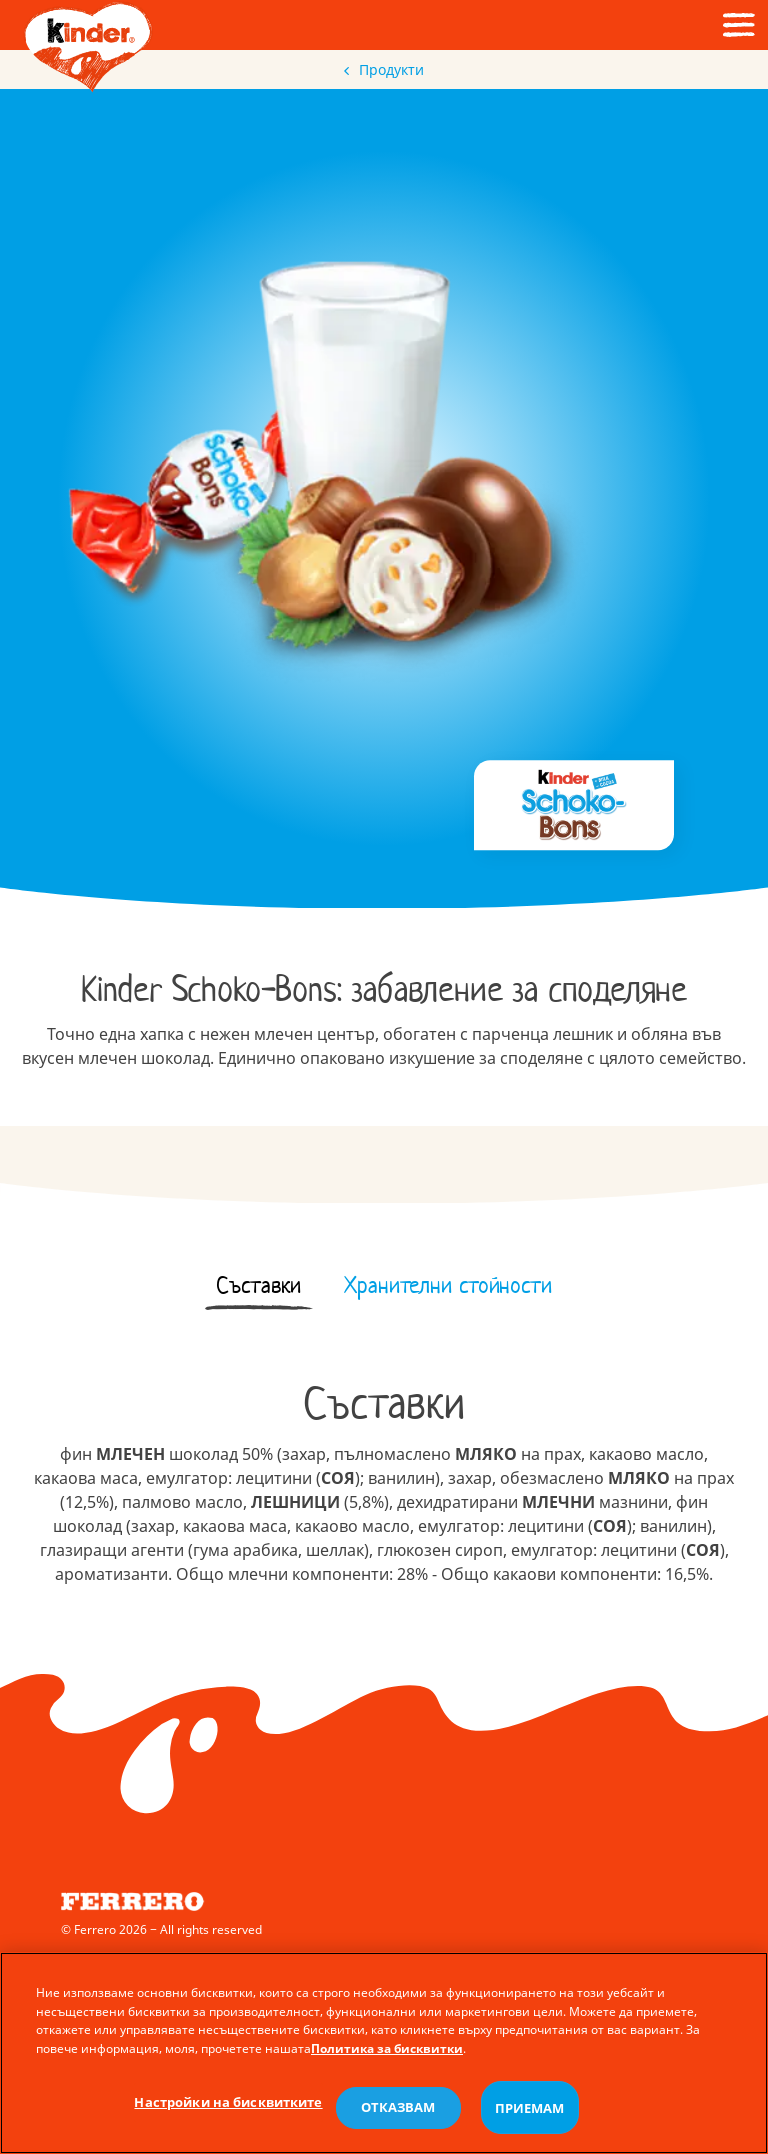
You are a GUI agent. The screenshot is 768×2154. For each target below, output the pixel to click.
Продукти (384, 69)
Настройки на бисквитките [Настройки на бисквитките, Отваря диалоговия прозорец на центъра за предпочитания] (228, 2111)
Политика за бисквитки (387, 2058)
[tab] (259, 1285)
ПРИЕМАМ (530, 2117)
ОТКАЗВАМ (398, 2117)
